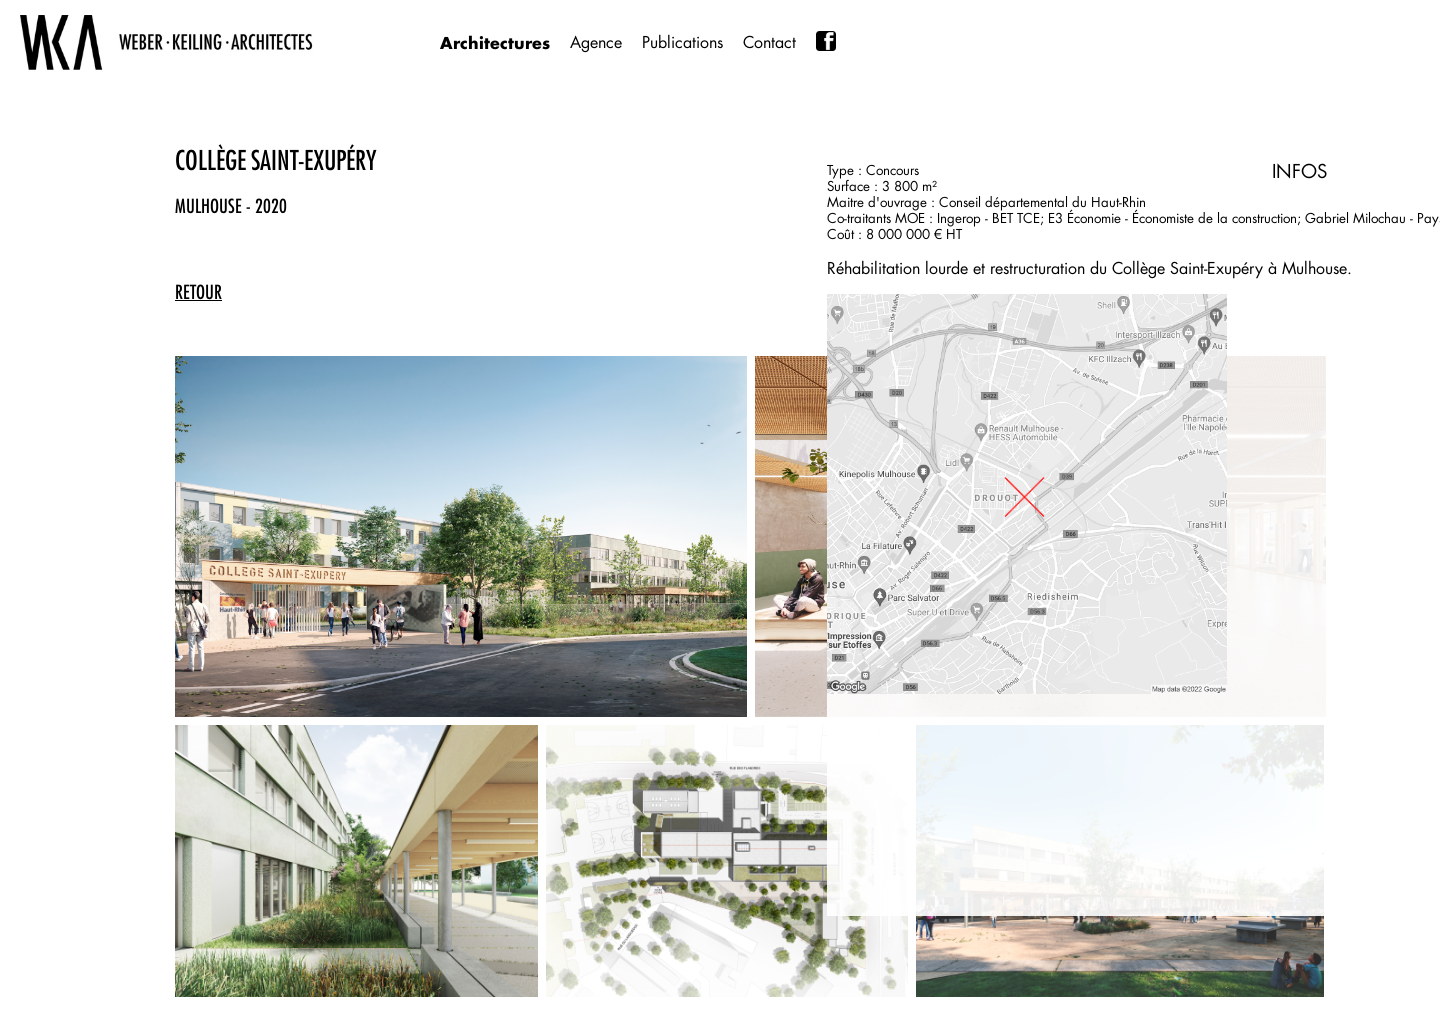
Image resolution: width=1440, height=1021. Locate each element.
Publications (682, 42)
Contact (769, 42)
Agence (596, 42)
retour (198, 292)
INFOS (1299, 171)
